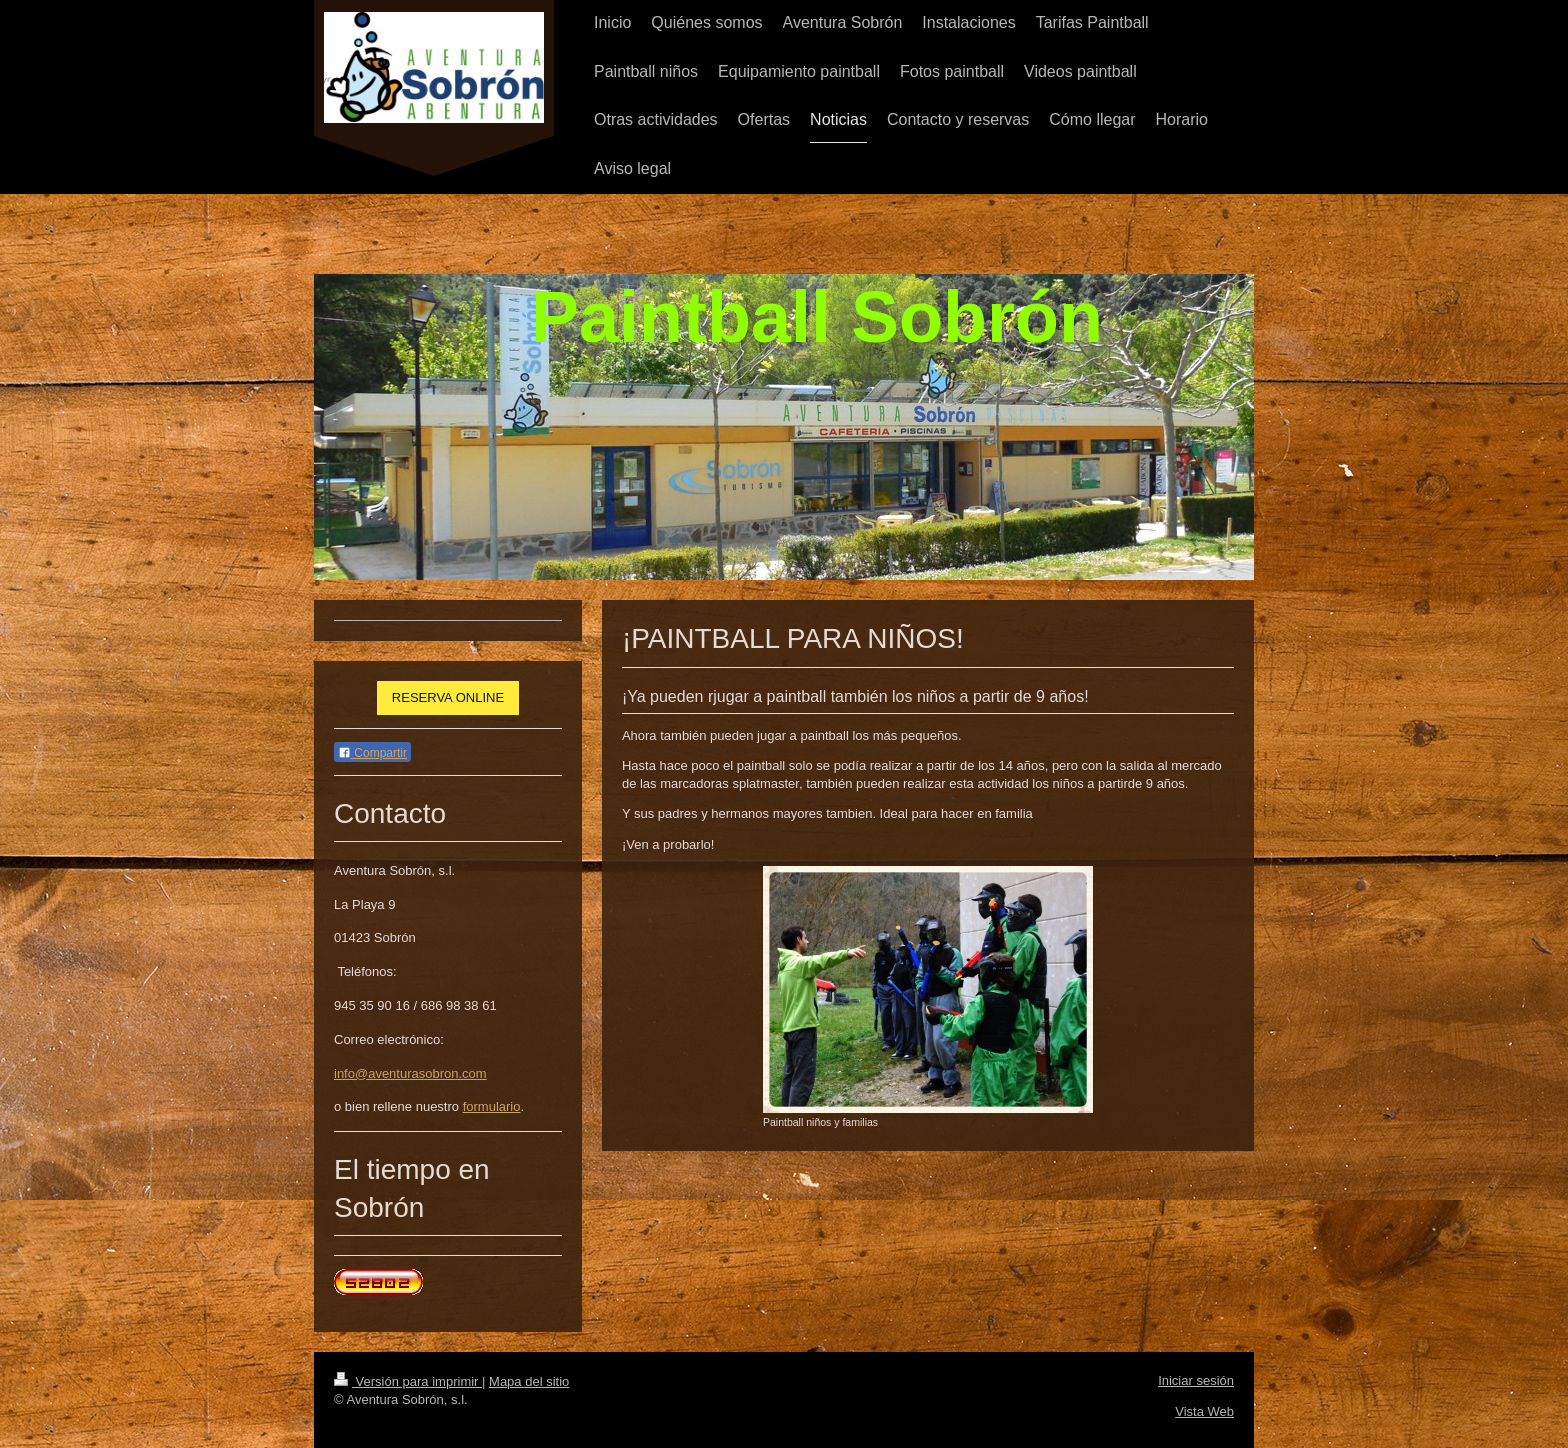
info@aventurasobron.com (410, 1073)
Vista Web (1204, 1411)
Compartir (372, 753)
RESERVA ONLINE (448, 697)
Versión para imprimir (408, 1381)
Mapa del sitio (529, 1381)
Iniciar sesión (1196, 1380)
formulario (492, 1106)
